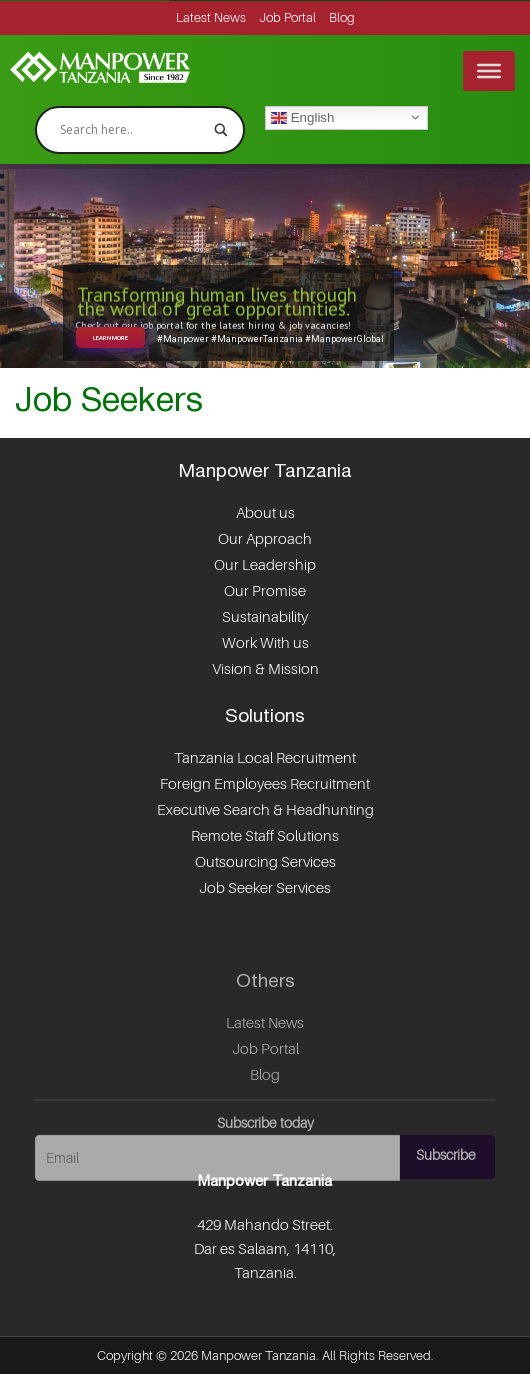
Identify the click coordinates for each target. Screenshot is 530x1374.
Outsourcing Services (265, 862)
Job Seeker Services (265, 888)
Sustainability (265, 617)
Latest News (211, 17)
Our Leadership (265, 565)
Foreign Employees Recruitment (265, 784)
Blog (342, 17)
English (302, 117)
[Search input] (131, 130)
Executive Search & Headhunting (265, 810)
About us (265, 513)
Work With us (265, 643)
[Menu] (489, 71)
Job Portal (287, 17)
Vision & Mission (265, 669)
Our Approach (265, 539)
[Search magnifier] (221, 130)
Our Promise (265, 591)
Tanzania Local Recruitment (265, 758)
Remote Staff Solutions (265, 836)
